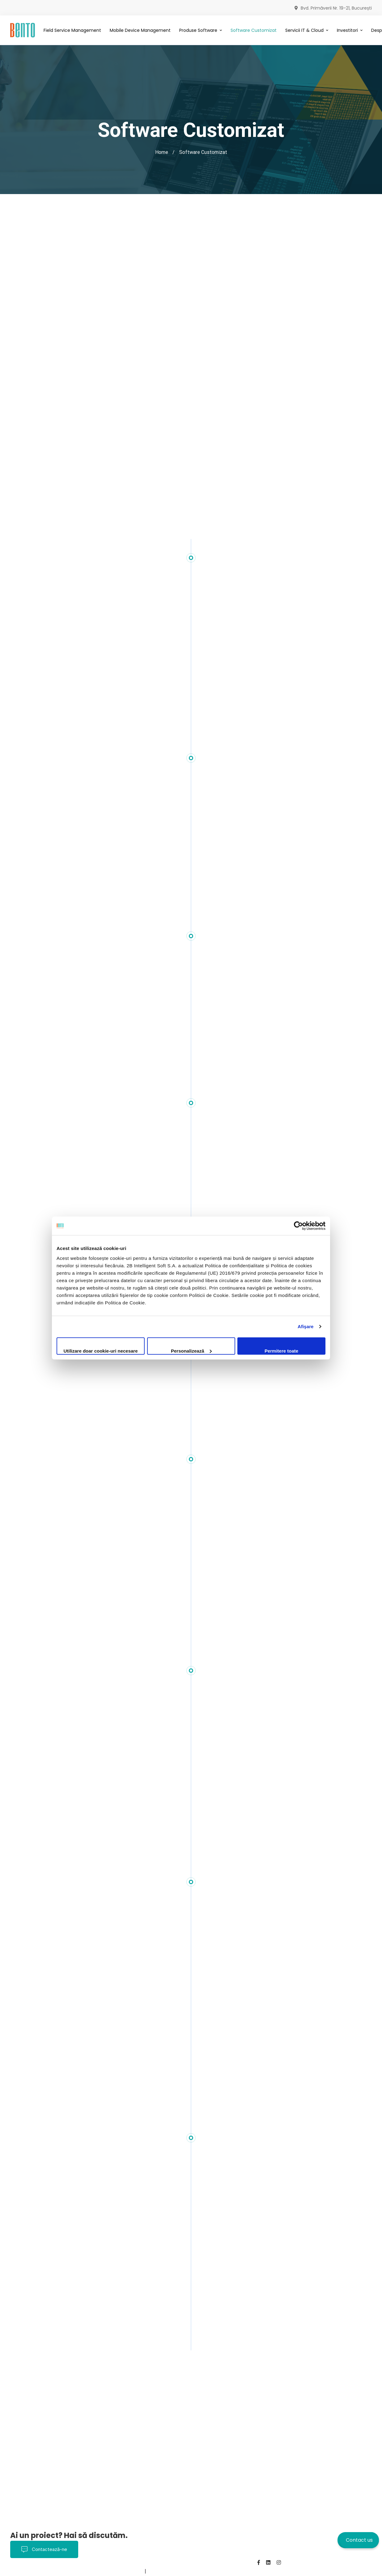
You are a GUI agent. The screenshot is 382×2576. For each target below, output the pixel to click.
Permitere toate (281, 1350)
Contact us (359, 2540)
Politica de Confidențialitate (146, 2562)
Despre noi (66, 2571)
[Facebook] (258, 2562)
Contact (93, 2571)
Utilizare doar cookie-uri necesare (100, 1350)
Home (161, 152)
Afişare (306, 1326)
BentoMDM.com (124, 2571)
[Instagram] (278, 2562)
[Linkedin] (268, 2562)
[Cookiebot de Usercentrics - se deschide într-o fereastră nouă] (298, 1226)
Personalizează (191, 1350)
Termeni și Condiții (205, 2562)
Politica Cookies (29, 2571)
